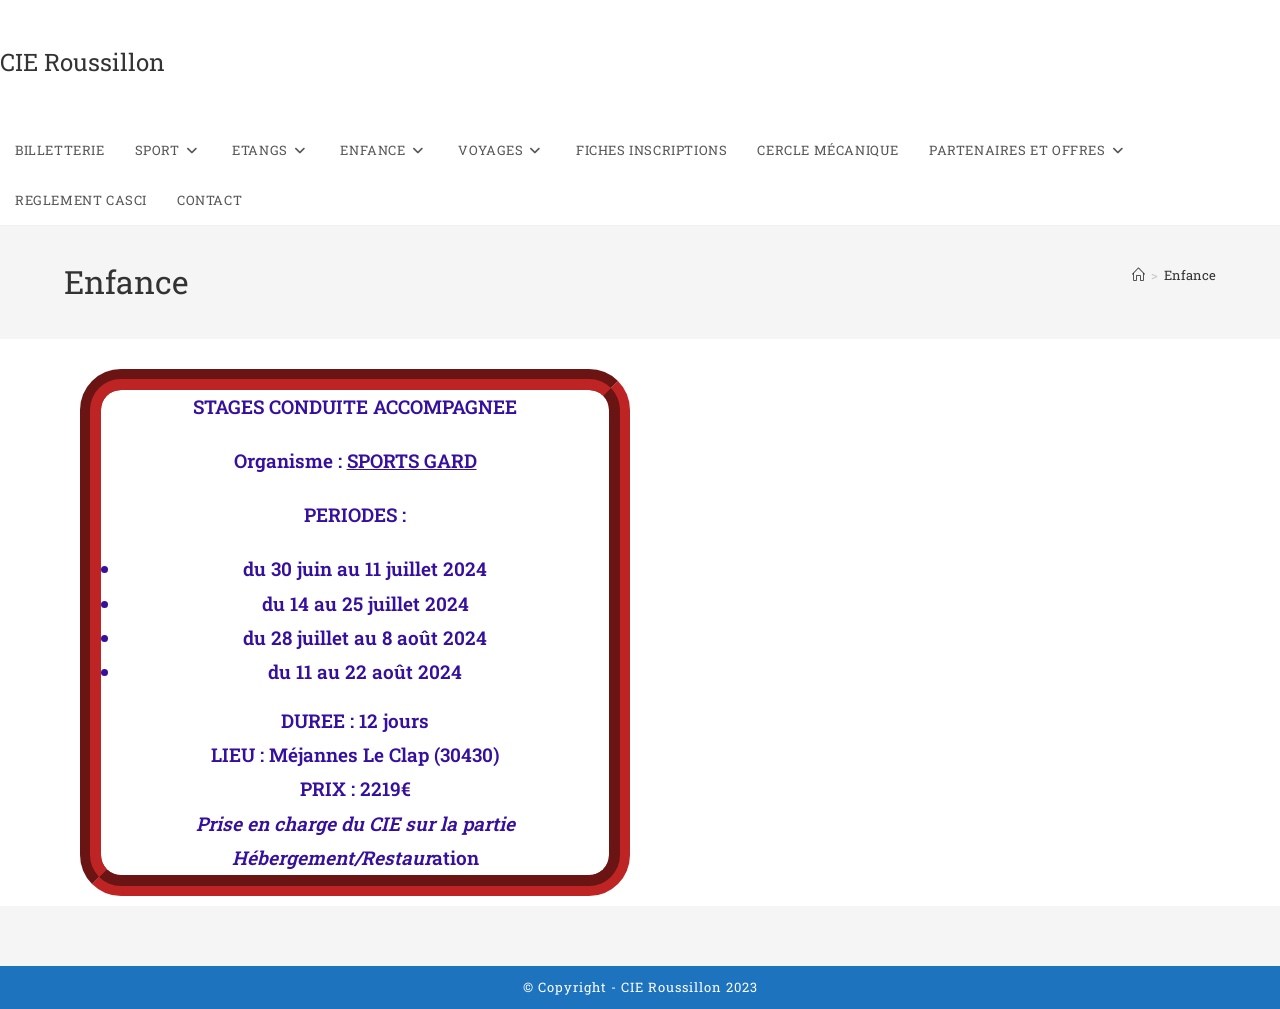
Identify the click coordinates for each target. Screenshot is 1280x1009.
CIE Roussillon (82, 62)
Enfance (1190, 275)
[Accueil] (1138, 275)
